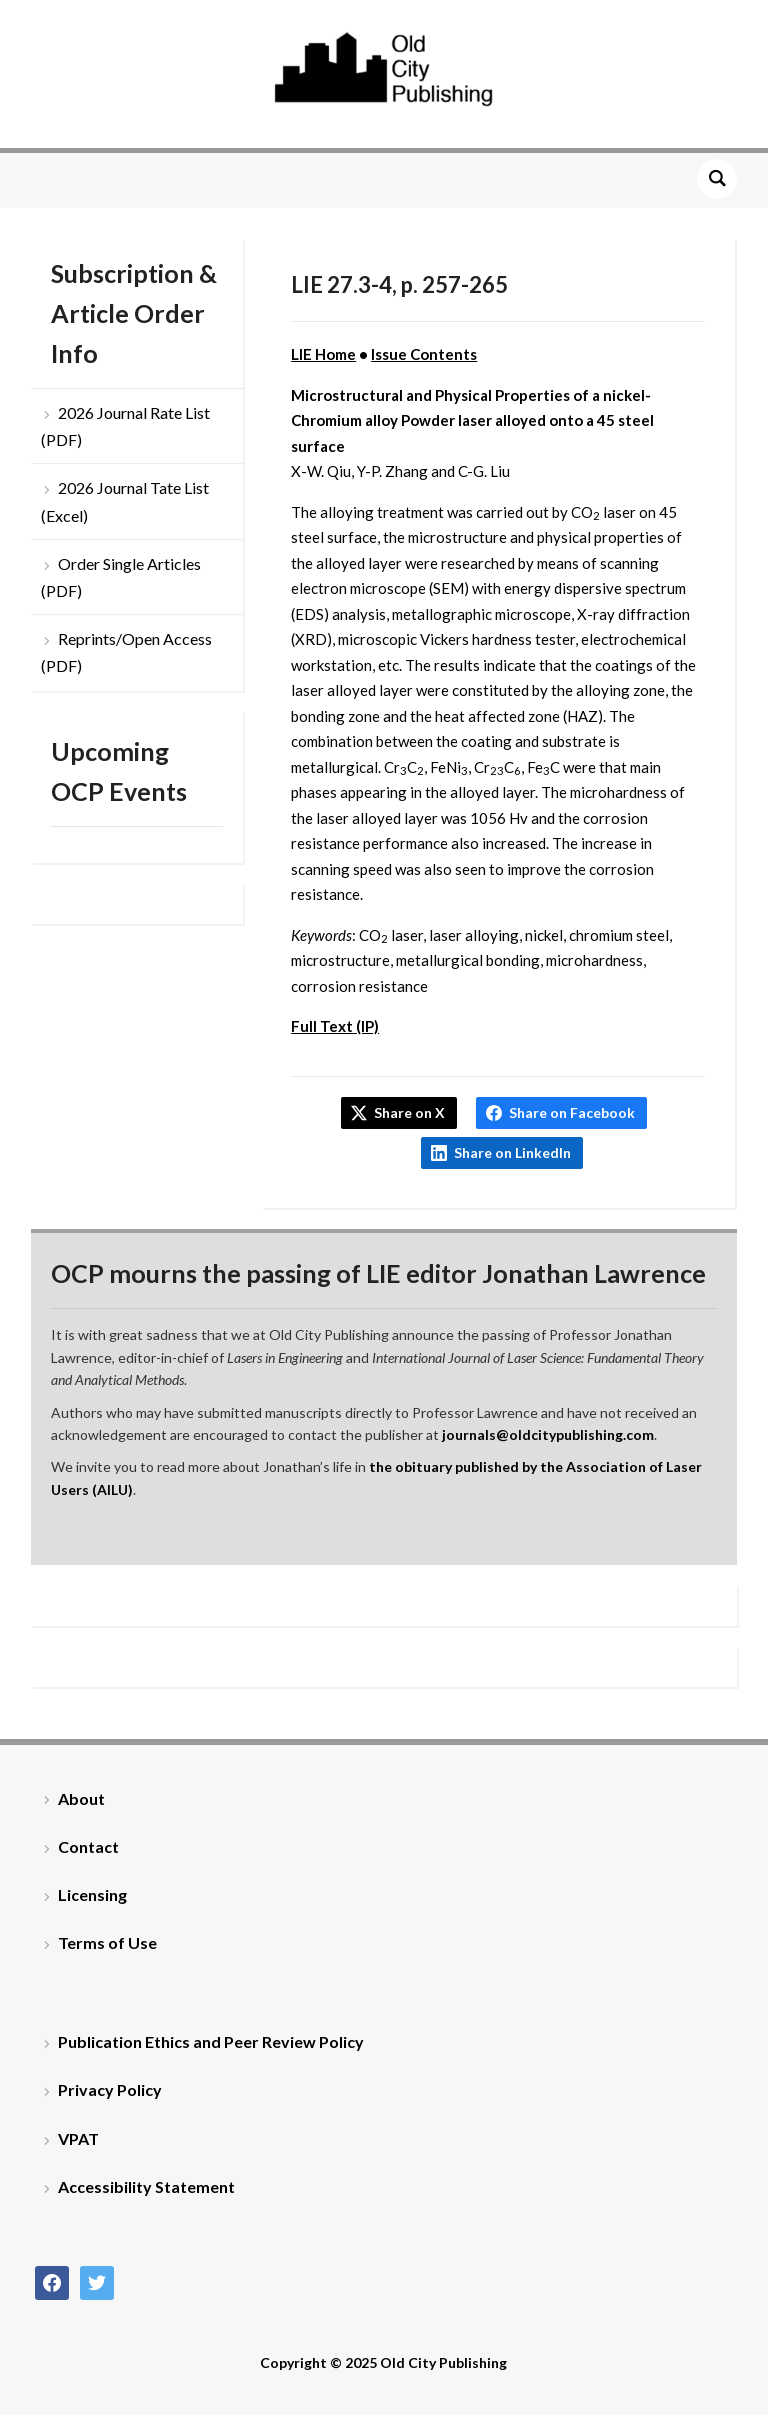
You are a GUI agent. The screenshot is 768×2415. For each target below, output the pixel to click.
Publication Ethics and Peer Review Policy (211, 2041)
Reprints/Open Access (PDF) (126, 652)
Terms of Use (107, 1942)
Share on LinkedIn (512, 1152)
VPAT (78, 2138)
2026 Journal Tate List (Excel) (125, 501)
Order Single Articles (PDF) (121, 577)
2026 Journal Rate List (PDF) (125, 426)
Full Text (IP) (335, 1026)
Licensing (92, 1894)
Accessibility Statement (146, 2186)
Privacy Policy (110, 2089)
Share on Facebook (572, 1112)
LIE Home (323, 354)
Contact (88, 1846)
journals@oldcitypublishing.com (548, 1434)
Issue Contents (424, 354)
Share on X (409, 1112)
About (81, 1798)
